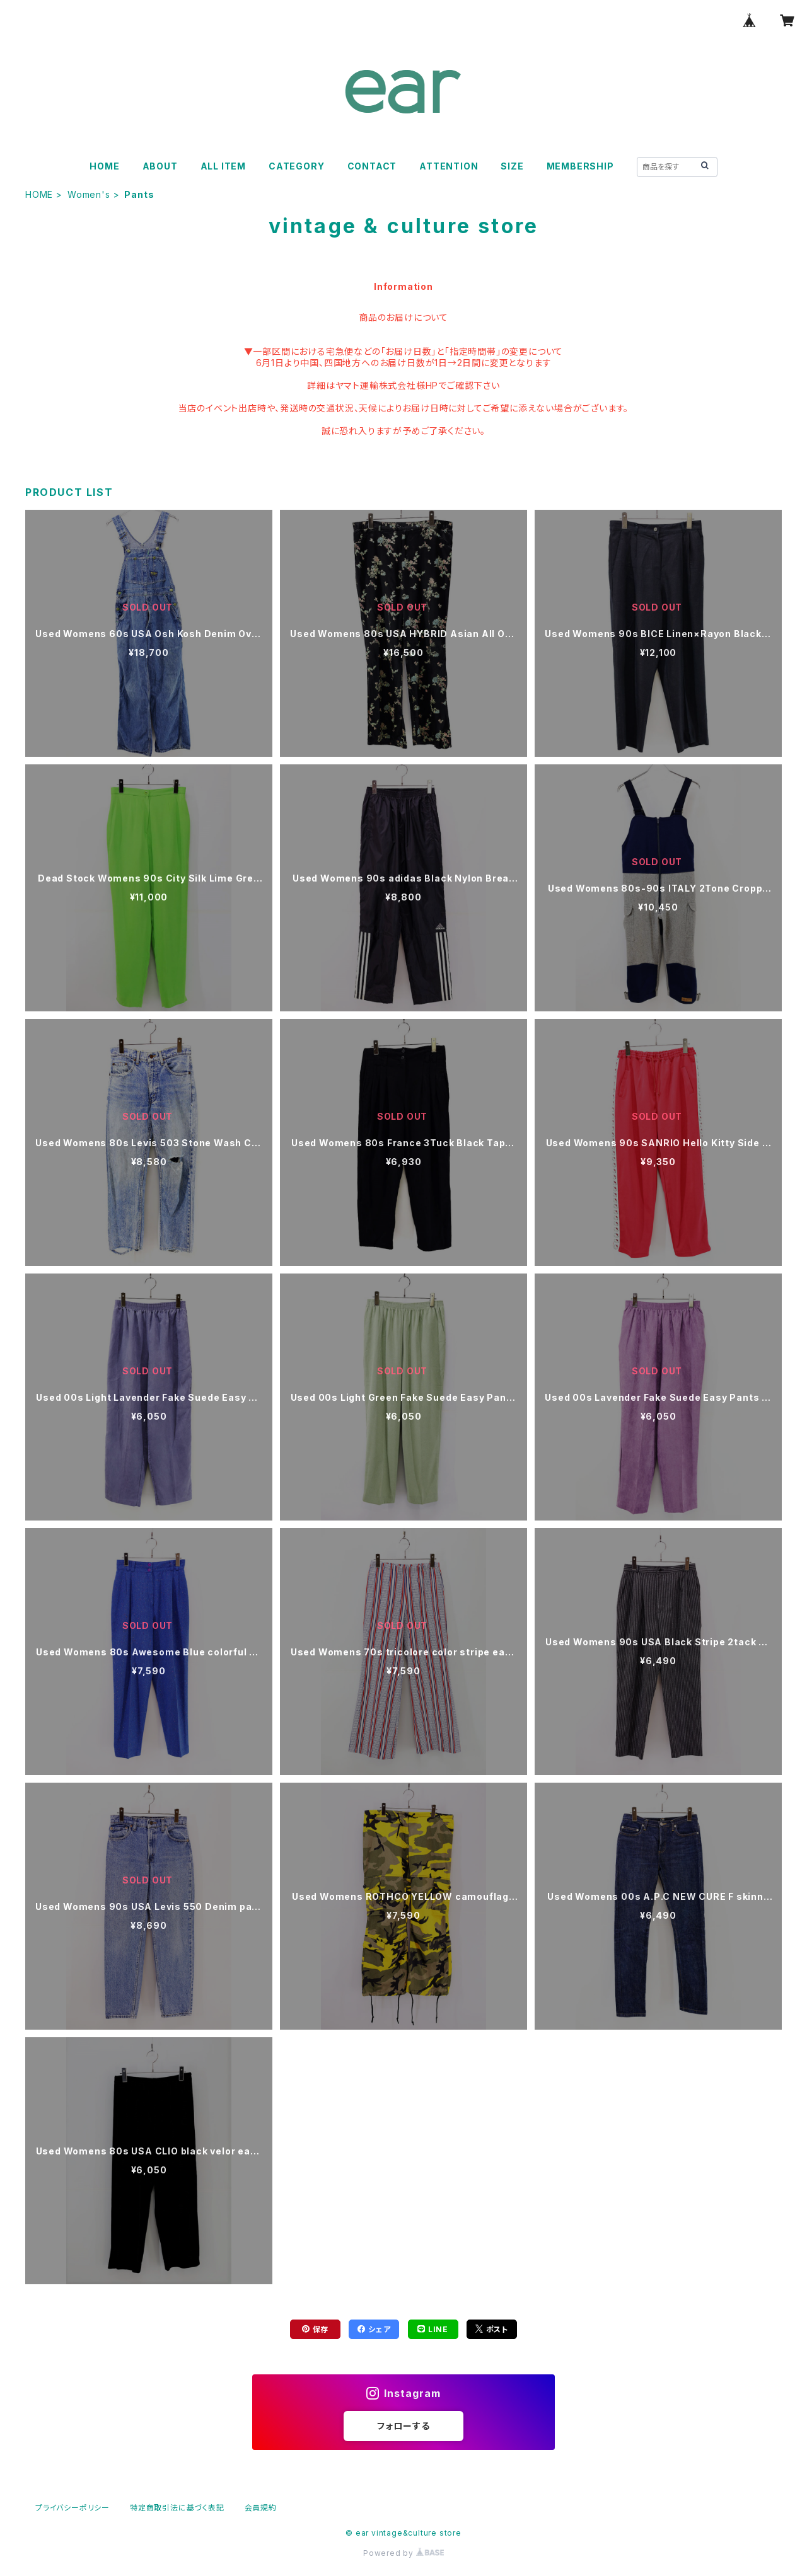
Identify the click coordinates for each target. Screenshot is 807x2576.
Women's (88, 194)
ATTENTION (448, 166)
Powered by (403, 2553)
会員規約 (261, 2507)
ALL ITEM (223, 166)
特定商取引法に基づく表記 (177, 2507)
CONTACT (372, 166)
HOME (104, 166)
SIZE (512, 166)
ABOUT (160, 166)
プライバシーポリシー (72, 2507)
